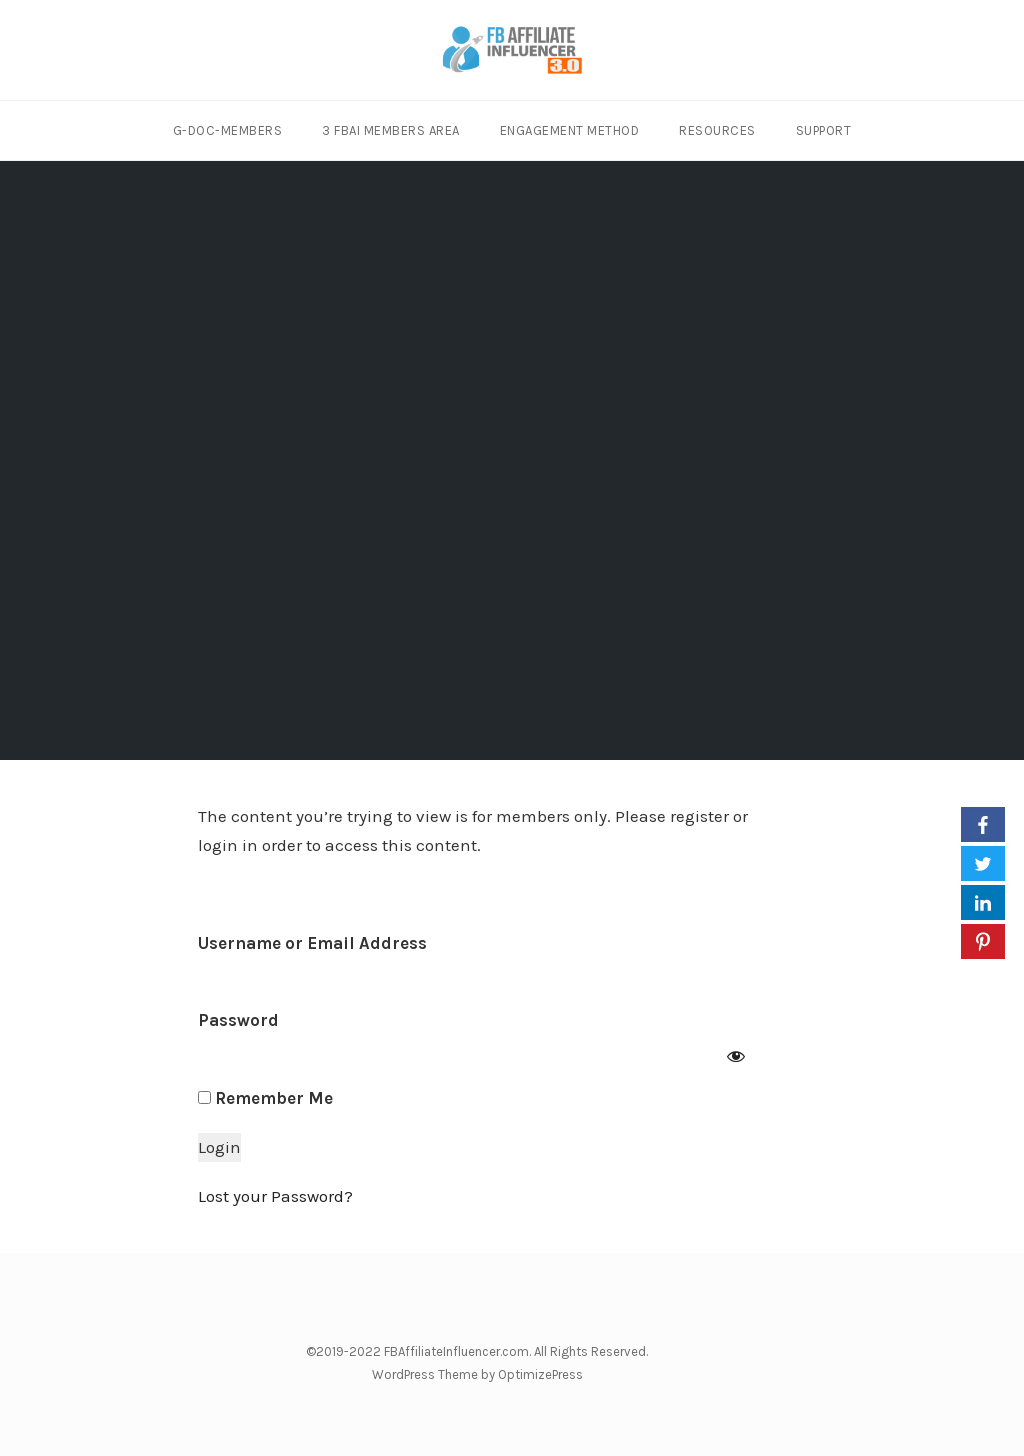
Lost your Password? (275, 1196)
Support (824, 130)
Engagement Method (570, 130)
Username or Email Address (312, 943)
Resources (717, 130)
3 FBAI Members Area (391, 130)
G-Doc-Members (228, 130)
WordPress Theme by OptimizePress (477, 1374)
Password (238, 1020)
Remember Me (265, 1098)
